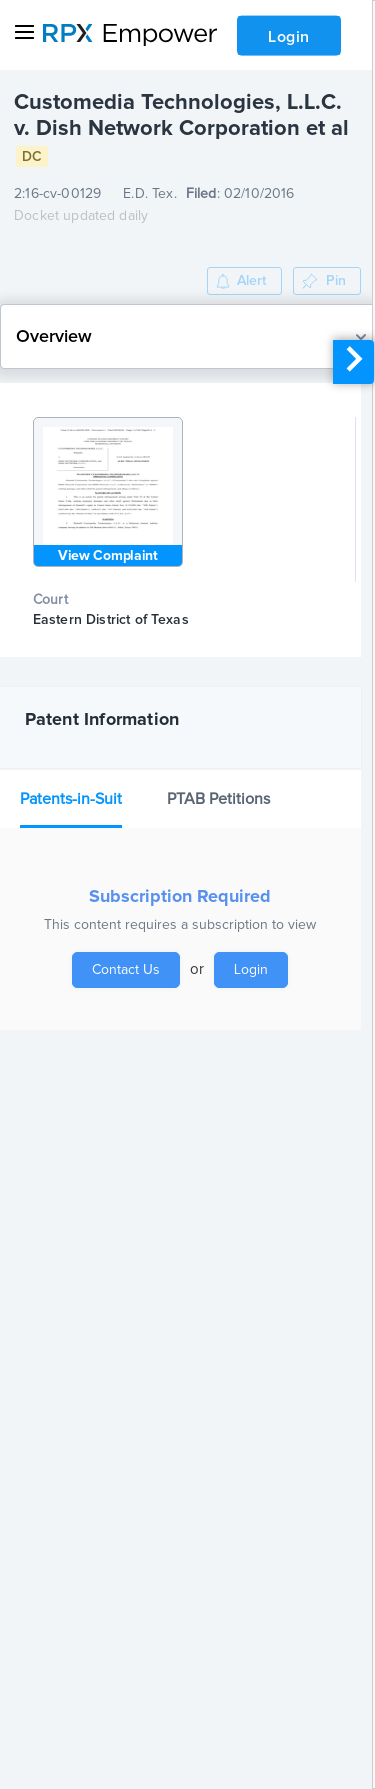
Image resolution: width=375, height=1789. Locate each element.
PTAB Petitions (218, 799)
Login (289, 37)
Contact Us (126, 970)
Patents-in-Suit (71, 799)
